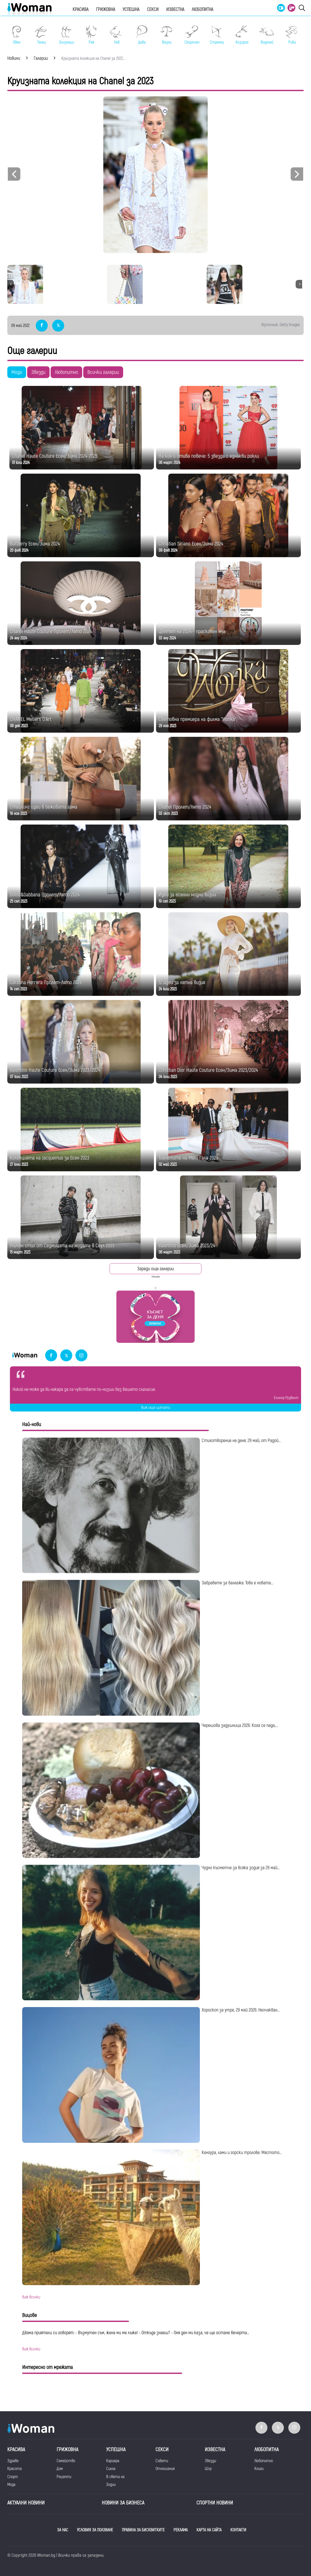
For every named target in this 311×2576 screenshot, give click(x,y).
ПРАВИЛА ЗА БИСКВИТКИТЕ (143, 2530)
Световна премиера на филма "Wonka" (197, 719)
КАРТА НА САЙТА (209, 2530)
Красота (14, 2468)
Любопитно (66, 372)
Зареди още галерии (155, 1269)
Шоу (208, 2468)
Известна (175, 10)
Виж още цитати (155, 1407)
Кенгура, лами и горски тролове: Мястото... (242, 2153)
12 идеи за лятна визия (182, 982)
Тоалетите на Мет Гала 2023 (188, 1158)
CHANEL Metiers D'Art (30, 719)
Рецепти (64, 2476)
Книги (259, 2468)
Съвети (162, 2460)
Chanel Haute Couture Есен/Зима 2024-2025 (55, 456)
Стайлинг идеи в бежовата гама (43, 807)
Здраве (13, 2460)
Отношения (165, 2468)
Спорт (12, 2476)
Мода (16, 372)
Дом (60, 2468)
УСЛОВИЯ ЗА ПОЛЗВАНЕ (95, 2530)
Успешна (131, 10)
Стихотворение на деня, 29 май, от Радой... (241, 1441)
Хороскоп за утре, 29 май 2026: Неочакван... (241, 2010)
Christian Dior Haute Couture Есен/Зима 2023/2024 (208, 1070)
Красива (80, 10)
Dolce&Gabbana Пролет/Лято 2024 (45, 894)
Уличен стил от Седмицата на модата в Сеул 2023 (62, 1245)
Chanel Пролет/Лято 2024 (185, 807)
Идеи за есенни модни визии (187, 894)
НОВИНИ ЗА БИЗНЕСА (123, 2502)
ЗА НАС (62, 2530)
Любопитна (202, 10)
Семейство (66, 2460)
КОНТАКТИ (238, 2530)
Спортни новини (214, 2502)
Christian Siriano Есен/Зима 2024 (191, 543)
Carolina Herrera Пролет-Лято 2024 (46, 982)
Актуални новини (26, 2502)
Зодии (111, 2484)
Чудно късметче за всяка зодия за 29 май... (241, 1868)
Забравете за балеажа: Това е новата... (237, 1583)
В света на (115, 2476)
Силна (110, 2468)
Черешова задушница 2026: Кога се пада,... (240, 1725)
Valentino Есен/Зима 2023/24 (187, 1245)
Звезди (38, 372)
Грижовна (105, 10)
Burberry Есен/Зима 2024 (35, 543)
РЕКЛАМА (181, 2530)
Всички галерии (103, 372)
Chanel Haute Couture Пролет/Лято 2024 (51, 631)
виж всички (31, 2297)
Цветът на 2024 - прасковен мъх (192, 631)
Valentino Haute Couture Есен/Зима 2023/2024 (55, 1070)
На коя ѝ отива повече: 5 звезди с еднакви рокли (209, 456)
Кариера (112, 2460)
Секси (153, 10)
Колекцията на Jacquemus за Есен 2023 (49, 1158)
